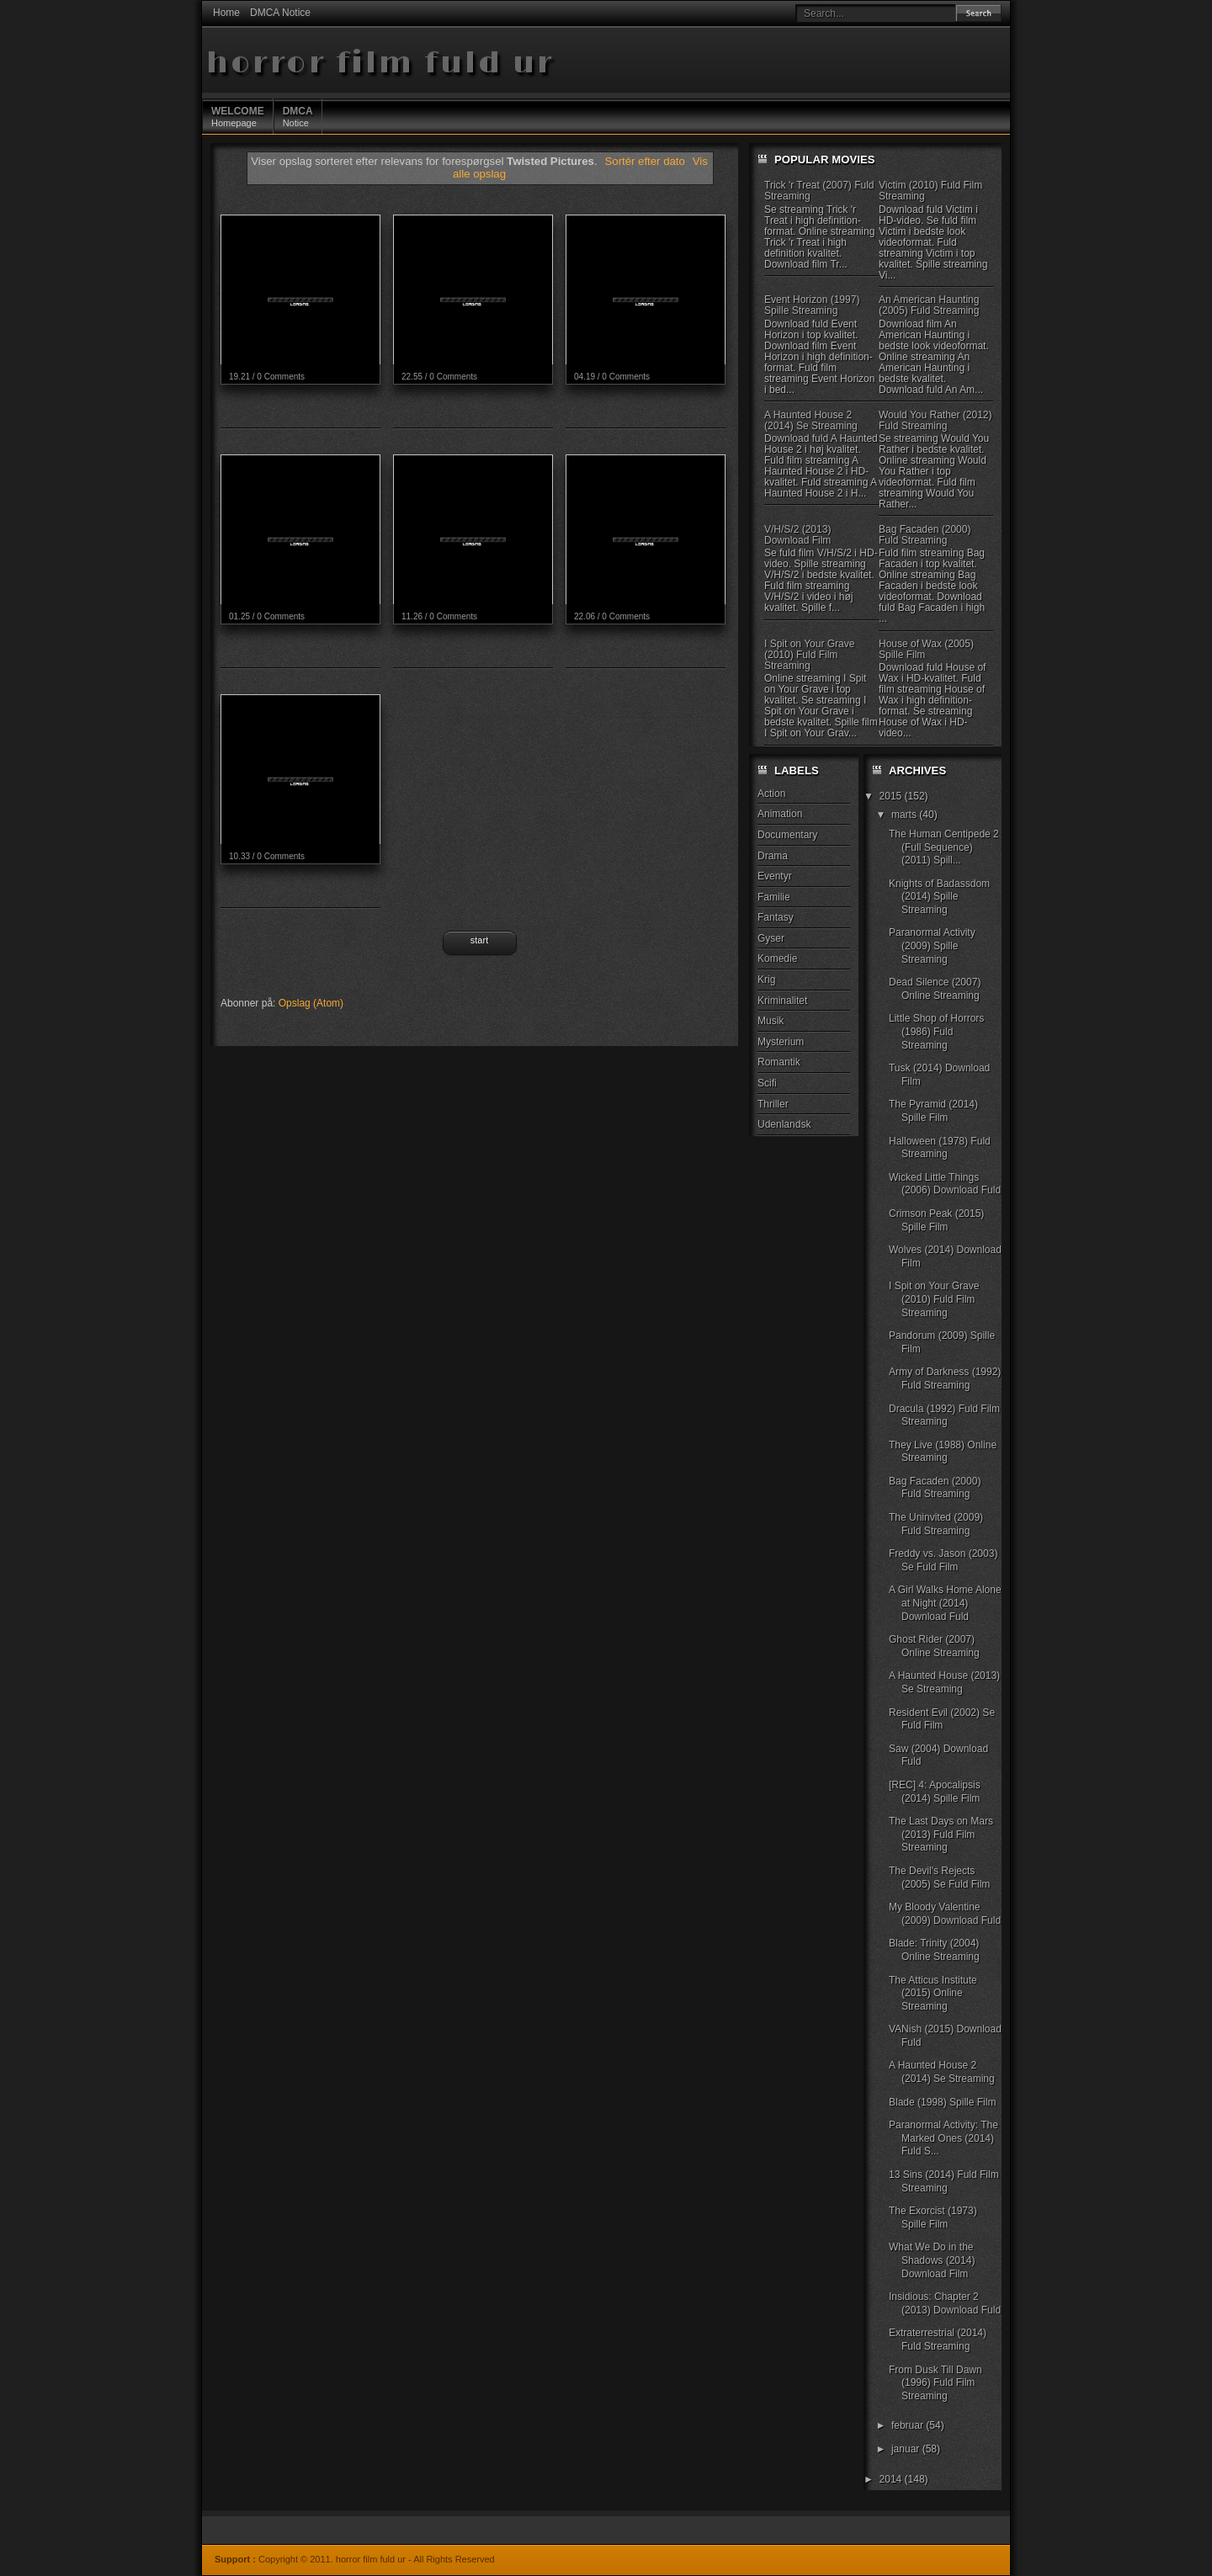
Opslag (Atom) (311, 1003)
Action (771, 793)
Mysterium (781, 1042)
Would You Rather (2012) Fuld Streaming (935, 420)
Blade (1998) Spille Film (942, 2102)
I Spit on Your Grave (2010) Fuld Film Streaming (809, 655)
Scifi (767, 1083)
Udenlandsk (784, 1124)
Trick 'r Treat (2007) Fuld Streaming (819, 190)
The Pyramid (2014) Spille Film (933, 1110)
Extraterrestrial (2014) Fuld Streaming (937, 2339)
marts (905, 815)
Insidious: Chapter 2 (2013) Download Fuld (945, 2303)
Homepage (237, 116)
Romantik (779, 1062)
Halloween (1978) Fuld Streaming (940, 1148)
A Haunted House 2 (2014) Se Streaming (811, 420)
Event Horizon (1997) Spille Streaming (811, 305)
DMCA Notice (280, 13)
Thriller (773, 1104)
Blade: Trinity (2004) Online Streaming (934, 1950)
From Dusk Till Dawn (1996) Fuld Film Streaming (935, 2383)
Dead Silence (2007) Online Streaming (935, 988)
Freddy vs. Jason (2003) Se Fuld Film (943, 1560)
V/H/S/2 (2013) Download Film (797, 534)
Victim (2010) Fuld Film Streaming (930, 190)
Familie (774, 897)
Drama (773, 856)
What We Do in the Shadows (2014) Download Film (932, 2260)
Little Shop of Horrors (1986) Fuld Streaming (936, 1031)
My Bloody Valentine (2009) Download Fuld (945, 1913)
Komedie (777, 958)
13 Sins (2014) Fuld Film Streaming (944, 2181)
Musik (771, 1021)
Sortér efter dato (646, 161)
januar (906, 2449)
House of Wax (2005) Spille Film (926, 649)
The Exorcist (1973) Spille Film (933, 2217)
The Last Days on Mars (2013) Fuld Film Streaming (941, 1834)
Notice (298, 116)
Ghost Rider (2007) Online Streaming (934, 1646)
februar (908, 2425)
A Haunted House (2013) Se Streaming (944, 1682)
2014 (892, 2479)
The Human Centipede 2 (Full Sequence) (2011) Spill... (944, 847)
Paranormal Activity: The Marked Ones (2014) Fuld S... (943, 2138)
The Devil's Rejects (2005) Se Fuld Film (939, 1877)
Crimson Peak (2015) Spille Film (936, 1220)
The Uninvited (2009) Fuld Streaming (936, 1524)
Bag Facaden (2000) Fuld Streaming (924, 534)
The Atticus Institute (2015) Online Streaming (933, 1993)
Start (479, 940)
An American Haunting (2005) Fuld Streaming (929, 305)
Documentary (787, 835)
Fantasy (776, 917)
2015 (892, 796)
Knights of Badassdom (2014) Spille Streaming (939, 897)
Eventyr (775, 876)
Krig (766, 979)
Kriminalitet (782, 1000)
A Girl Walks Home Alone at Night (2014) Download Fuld (945, 1603)
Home (226, 13)
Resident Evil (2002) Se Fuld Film (942, 1719)
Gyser (771, 938)
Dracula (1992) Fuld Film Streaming (944, 1415)
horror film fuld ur (380, 63)
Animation (780, 814)
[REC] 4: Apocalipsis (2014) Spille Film (935, 1791)
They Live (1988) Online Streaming (943, 1451)
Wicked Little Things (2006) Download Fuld (945, 1184)
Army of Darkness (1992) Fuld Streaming (945, 1378)
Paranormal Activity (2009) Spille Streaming (932, 945)
